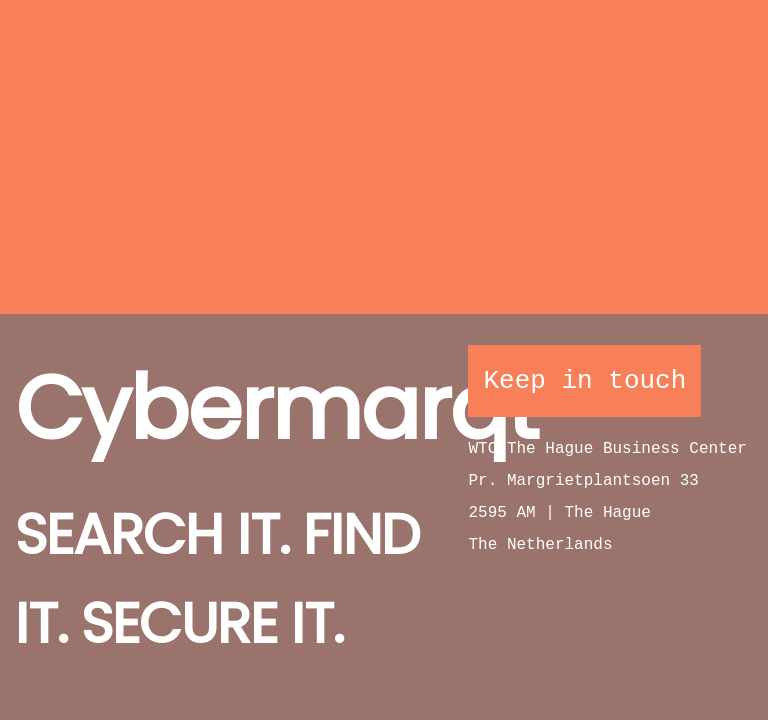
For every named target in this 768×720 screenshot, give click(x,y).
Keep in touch (584, 381)
